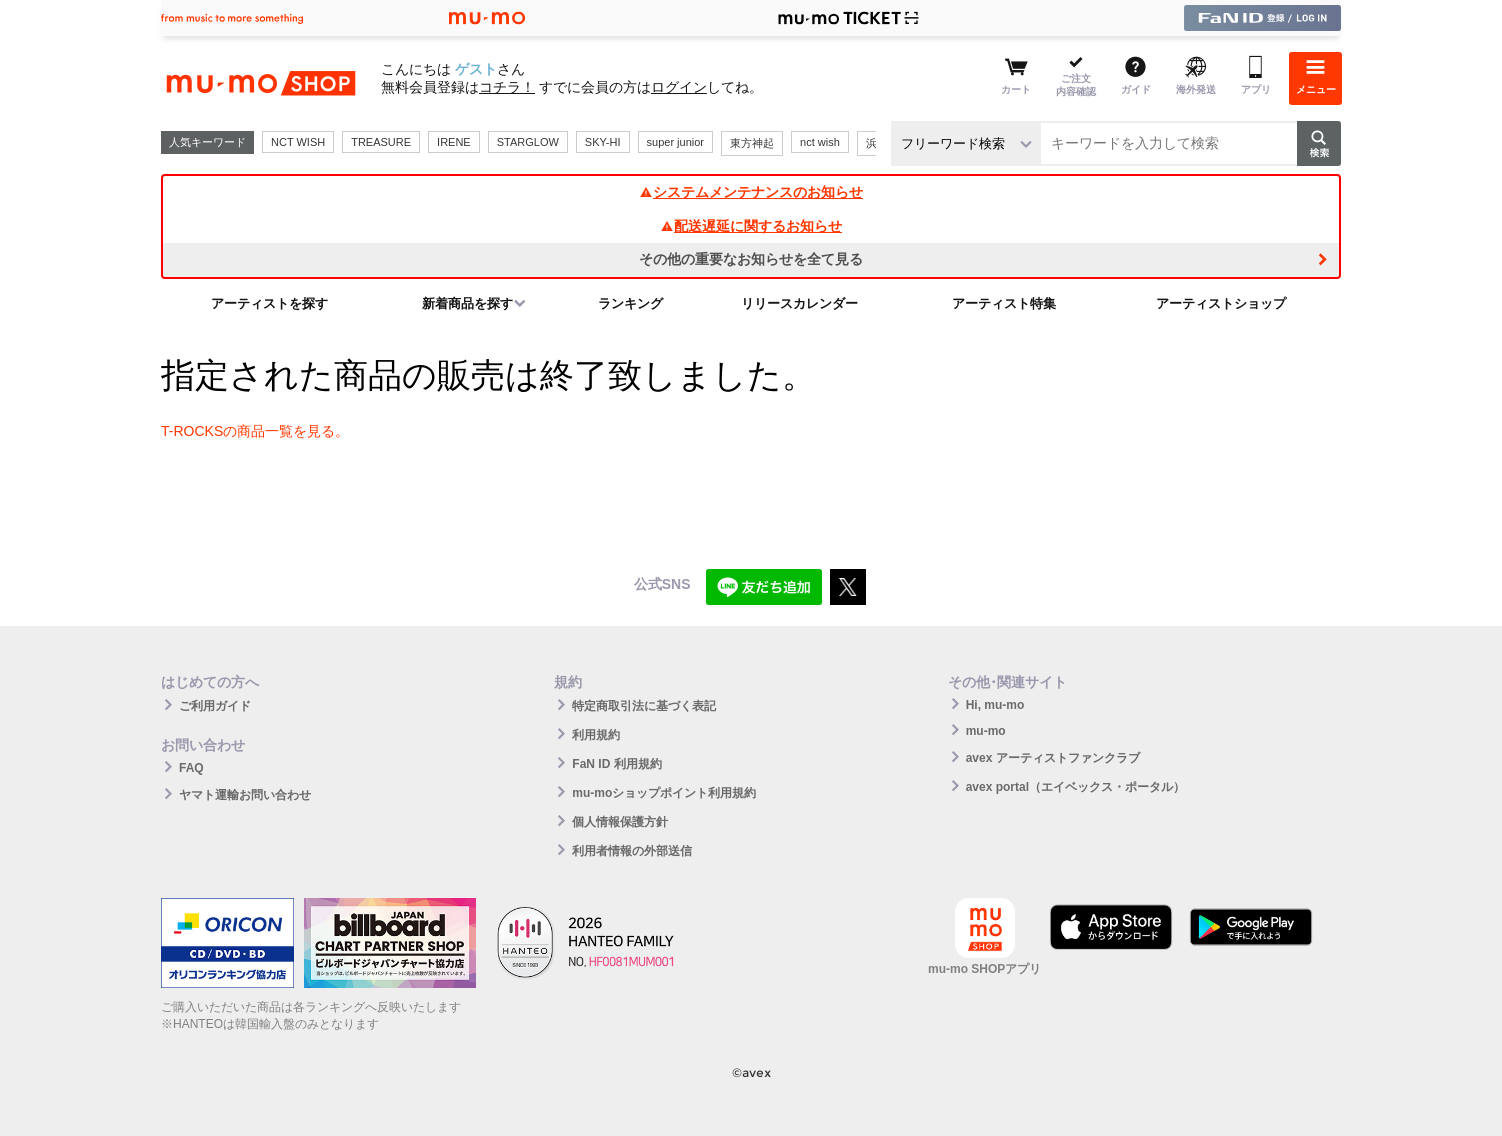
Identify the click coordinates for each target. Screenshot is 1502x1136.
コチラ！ (507, 87)
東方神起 (752, 143)
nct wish (820, 142)
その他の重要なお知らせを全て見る (751, 259)
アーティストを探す (269, 303)
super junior (675, 142)
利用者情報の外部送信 (632, 851)
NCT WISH (298, 142)
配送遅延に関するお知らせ (751, 226)
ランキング (630, 303)
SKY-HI (603, 142)
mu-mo (986, 731)
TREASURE (381, 142)
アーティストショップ (1221, 303)
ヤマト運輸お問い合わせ (245, 795)
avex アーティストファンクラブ (1053, 758)
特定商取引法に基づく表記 (644, 706)
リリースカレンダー (799, 303)
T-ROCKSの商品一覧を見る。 (255, 431)
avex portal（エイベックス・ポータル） (1075, 787)
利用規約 (596, 735)
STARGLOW (528, 142)
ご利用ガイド (215, 706)
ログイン (679, 87)
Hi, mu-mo (995, 705)
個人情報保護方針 (620, 822)
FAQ (191, 768)
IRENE (454, 142)
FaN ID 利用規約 (616, 764)
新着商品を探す (467, 303)
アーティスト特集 (1004, 303)
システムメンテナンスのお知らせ (751, 192)
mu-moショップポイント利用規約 (664, 793)
